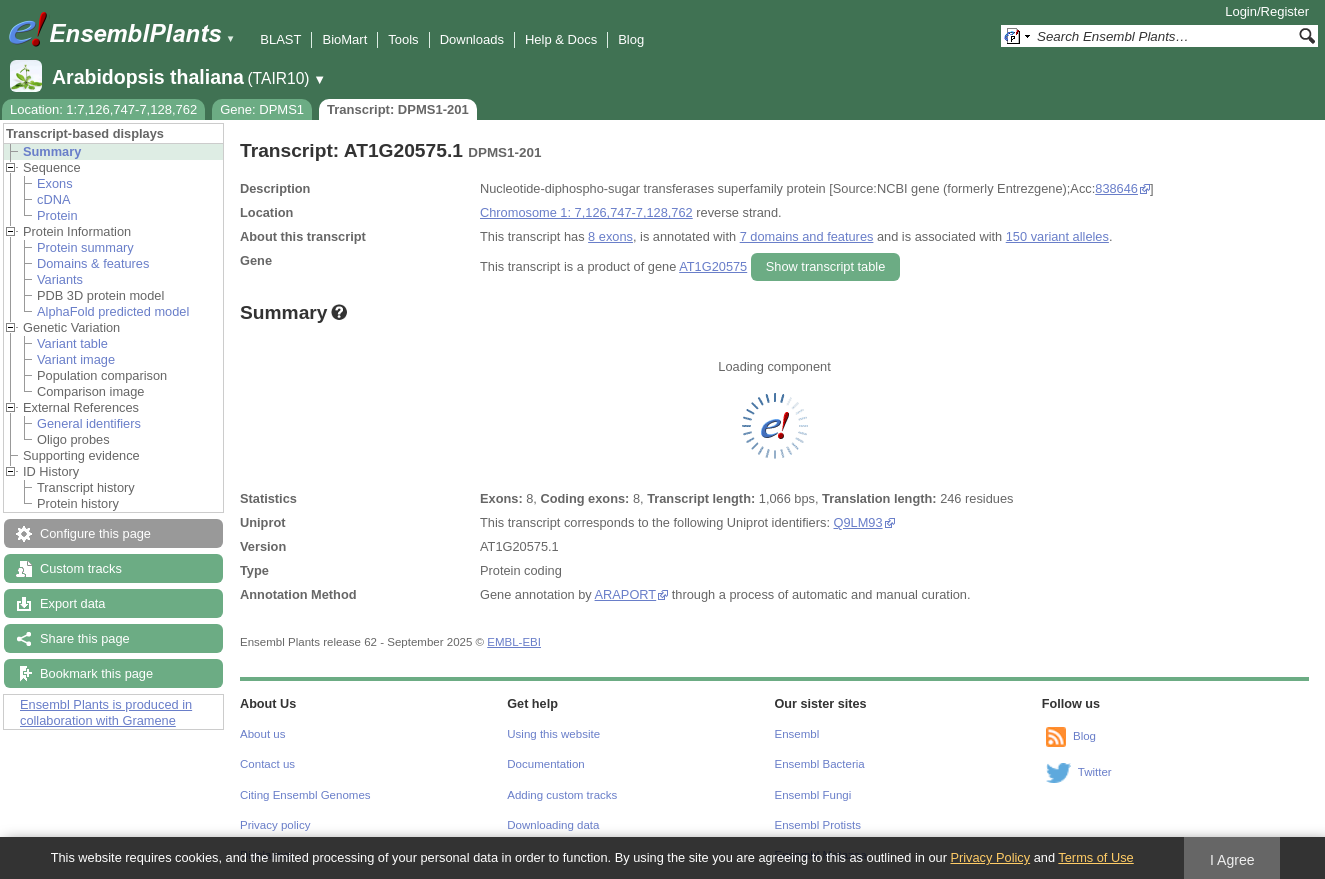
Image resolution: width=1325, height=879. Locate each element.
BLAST (280, 39)
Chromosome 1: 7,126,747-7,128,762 (586, 212)
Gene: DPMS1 (262, 109)
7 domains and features (807, 236)
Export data (72, 603)
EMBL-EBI (514, 642)
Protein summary (85, 247)
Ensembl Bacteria (820, 764)
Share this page (85, 638)
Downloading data (553, 825)
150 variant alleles (1057, 236)
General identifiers (89, 423)
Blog (631, 39)
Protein (57, 215)
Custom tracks (81, 568)
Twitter (1095, 772)
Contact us (267, 764)
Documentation (545, 764)
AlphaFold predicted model (113, 311)
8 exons (610, 236)
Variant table (72, 343)
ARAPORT (625, 594)
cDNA (53, 199)
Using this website (553, 734)
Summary (52, 151)
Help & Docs (561, 39)
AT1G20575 (713, 266)
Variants (60, 279)
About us (262, 734)
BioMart (344, 39)
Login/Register (1267, 11)
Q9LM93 (858, 522)
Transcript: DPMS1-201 (398, 109)
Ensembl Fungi (813, 795)
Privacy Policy (990, 857)
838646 (1116, 188)
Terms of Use (1095, 857)
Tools (403, 39)
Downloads (472, 39)
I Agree (1232, 860)
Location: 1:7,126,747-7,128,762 (103, 109)
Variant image (76, 359)
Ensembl (797, 734)
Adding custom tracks (562, 795)
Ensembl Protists (818, 825)
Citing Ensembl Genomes (305, 795)
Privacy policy (275, 825)
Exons (55, 183)
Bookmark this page (96, 673)
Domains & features (93, 263)
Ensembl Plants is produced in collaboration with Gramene (106, 712)
